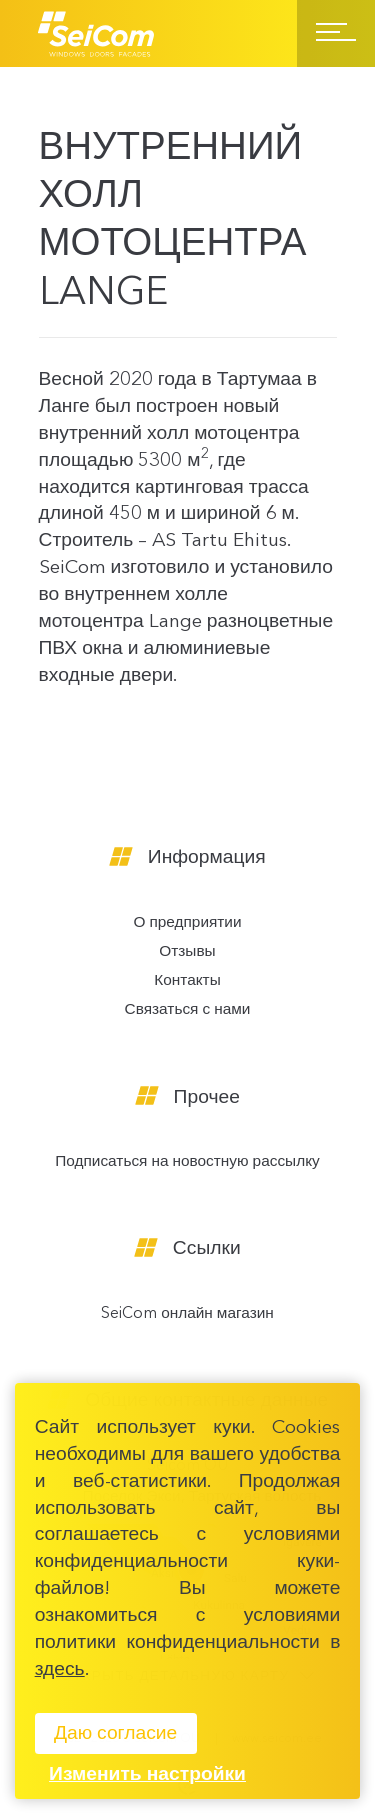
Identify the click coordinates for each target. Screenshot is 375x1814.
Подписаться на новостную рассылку (187, 1162)
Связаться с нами (188, 1010)
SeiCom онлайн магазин (187, 1314)
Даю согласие (115, 1734)
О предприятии (187, 923)
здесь (60, 1670)
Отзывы (187, 952)
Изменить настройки (147, 1775)
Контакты (187, 981)
